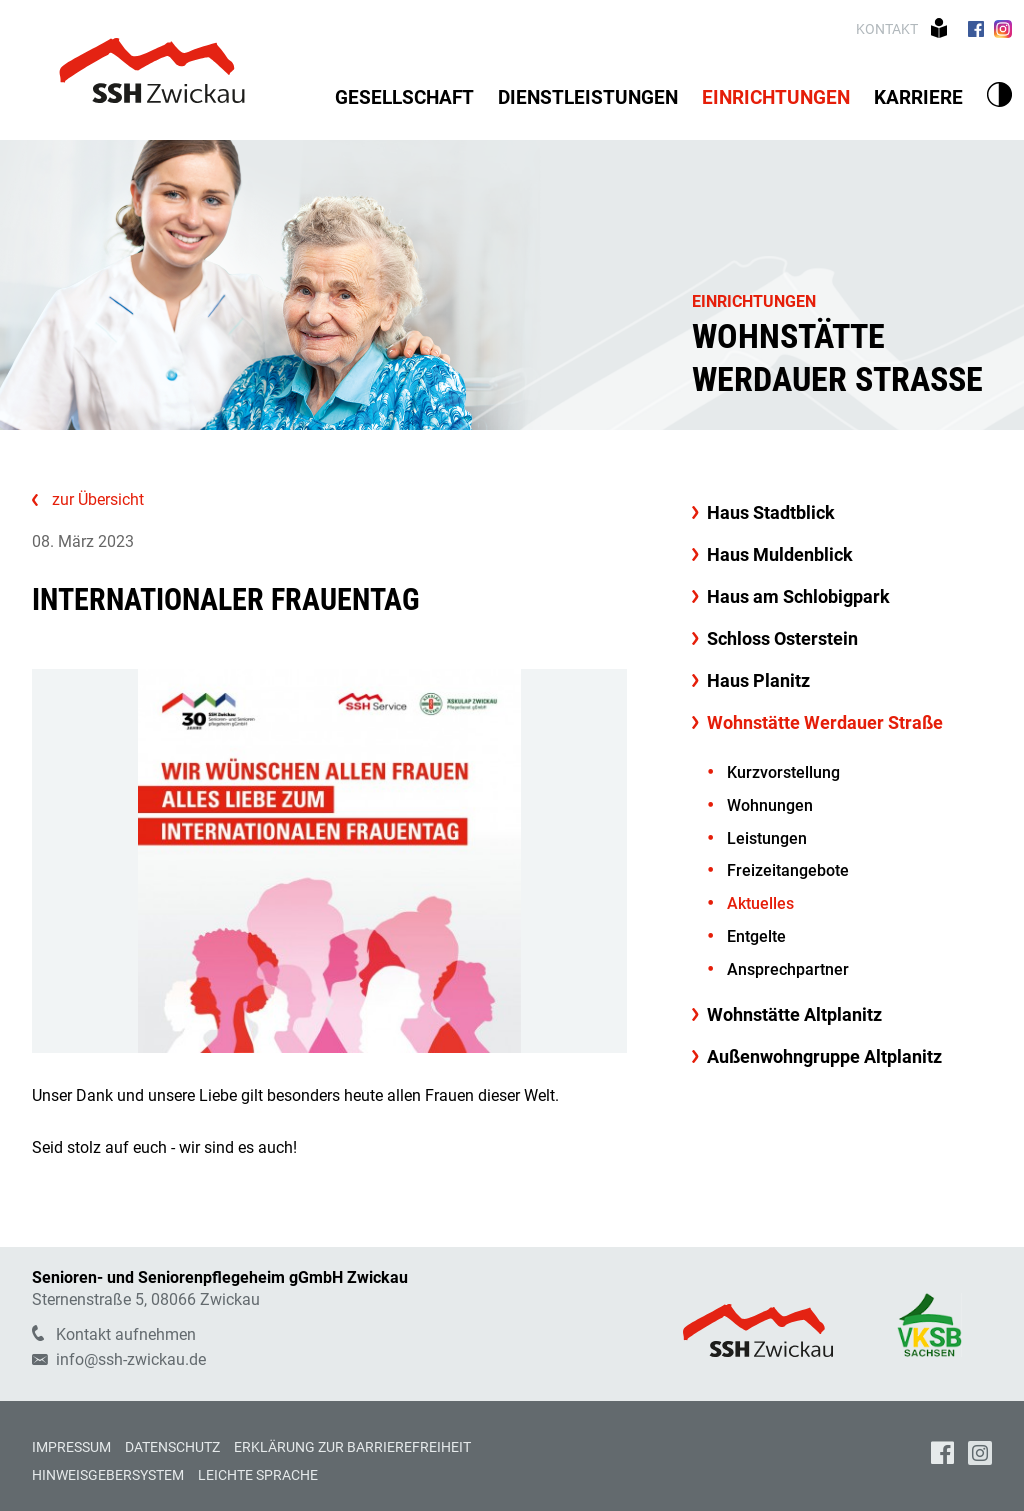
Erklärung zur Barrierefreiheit (352, 1447)
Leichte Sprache (258, 1475)
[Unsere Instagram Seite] (980, 1455)
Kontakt (888, 29)
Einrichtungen (754, 301)
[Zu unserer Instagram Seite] (1003, 29)
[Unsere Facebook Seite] (942, 1455)
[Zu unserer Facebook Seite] (975, 29)
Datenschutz (172, 1447)
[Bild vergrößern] (329, 861)
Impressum (71, 1447)
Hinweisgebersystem (108, 1475)
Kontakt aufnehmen (114, 1334)
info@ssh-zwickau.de (119, 1359)
